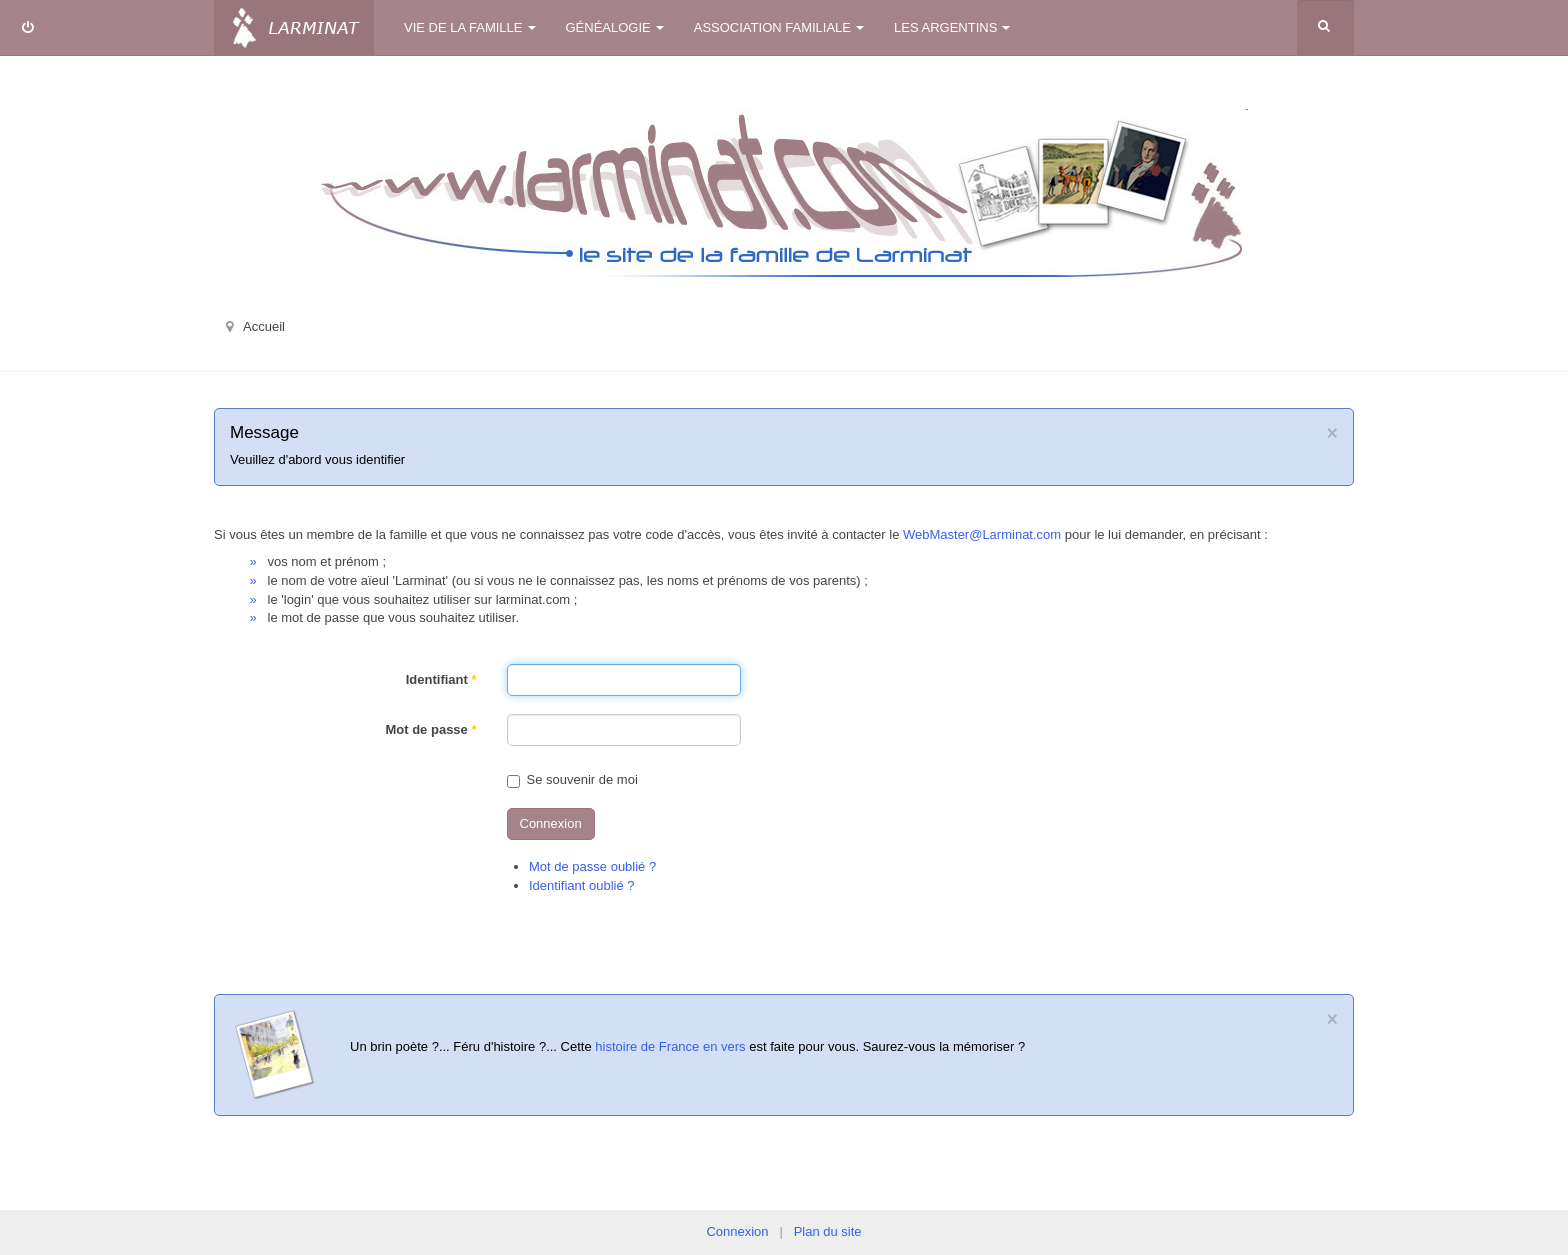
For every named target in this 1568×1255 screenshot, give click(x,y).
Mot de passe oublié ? (592, 866)
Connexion (551, 823)
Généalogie (615, 27)
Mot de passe (430, 729)
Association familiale (779, 27)
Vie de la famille (470, 27)
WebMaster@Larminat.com (982, 534)
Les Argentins (952, 27)
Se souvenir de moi (572, 779)
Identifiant (441, 679)
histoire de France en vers (670, 1046)
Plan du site (828, 1231)
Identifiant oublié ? (582, 885)
